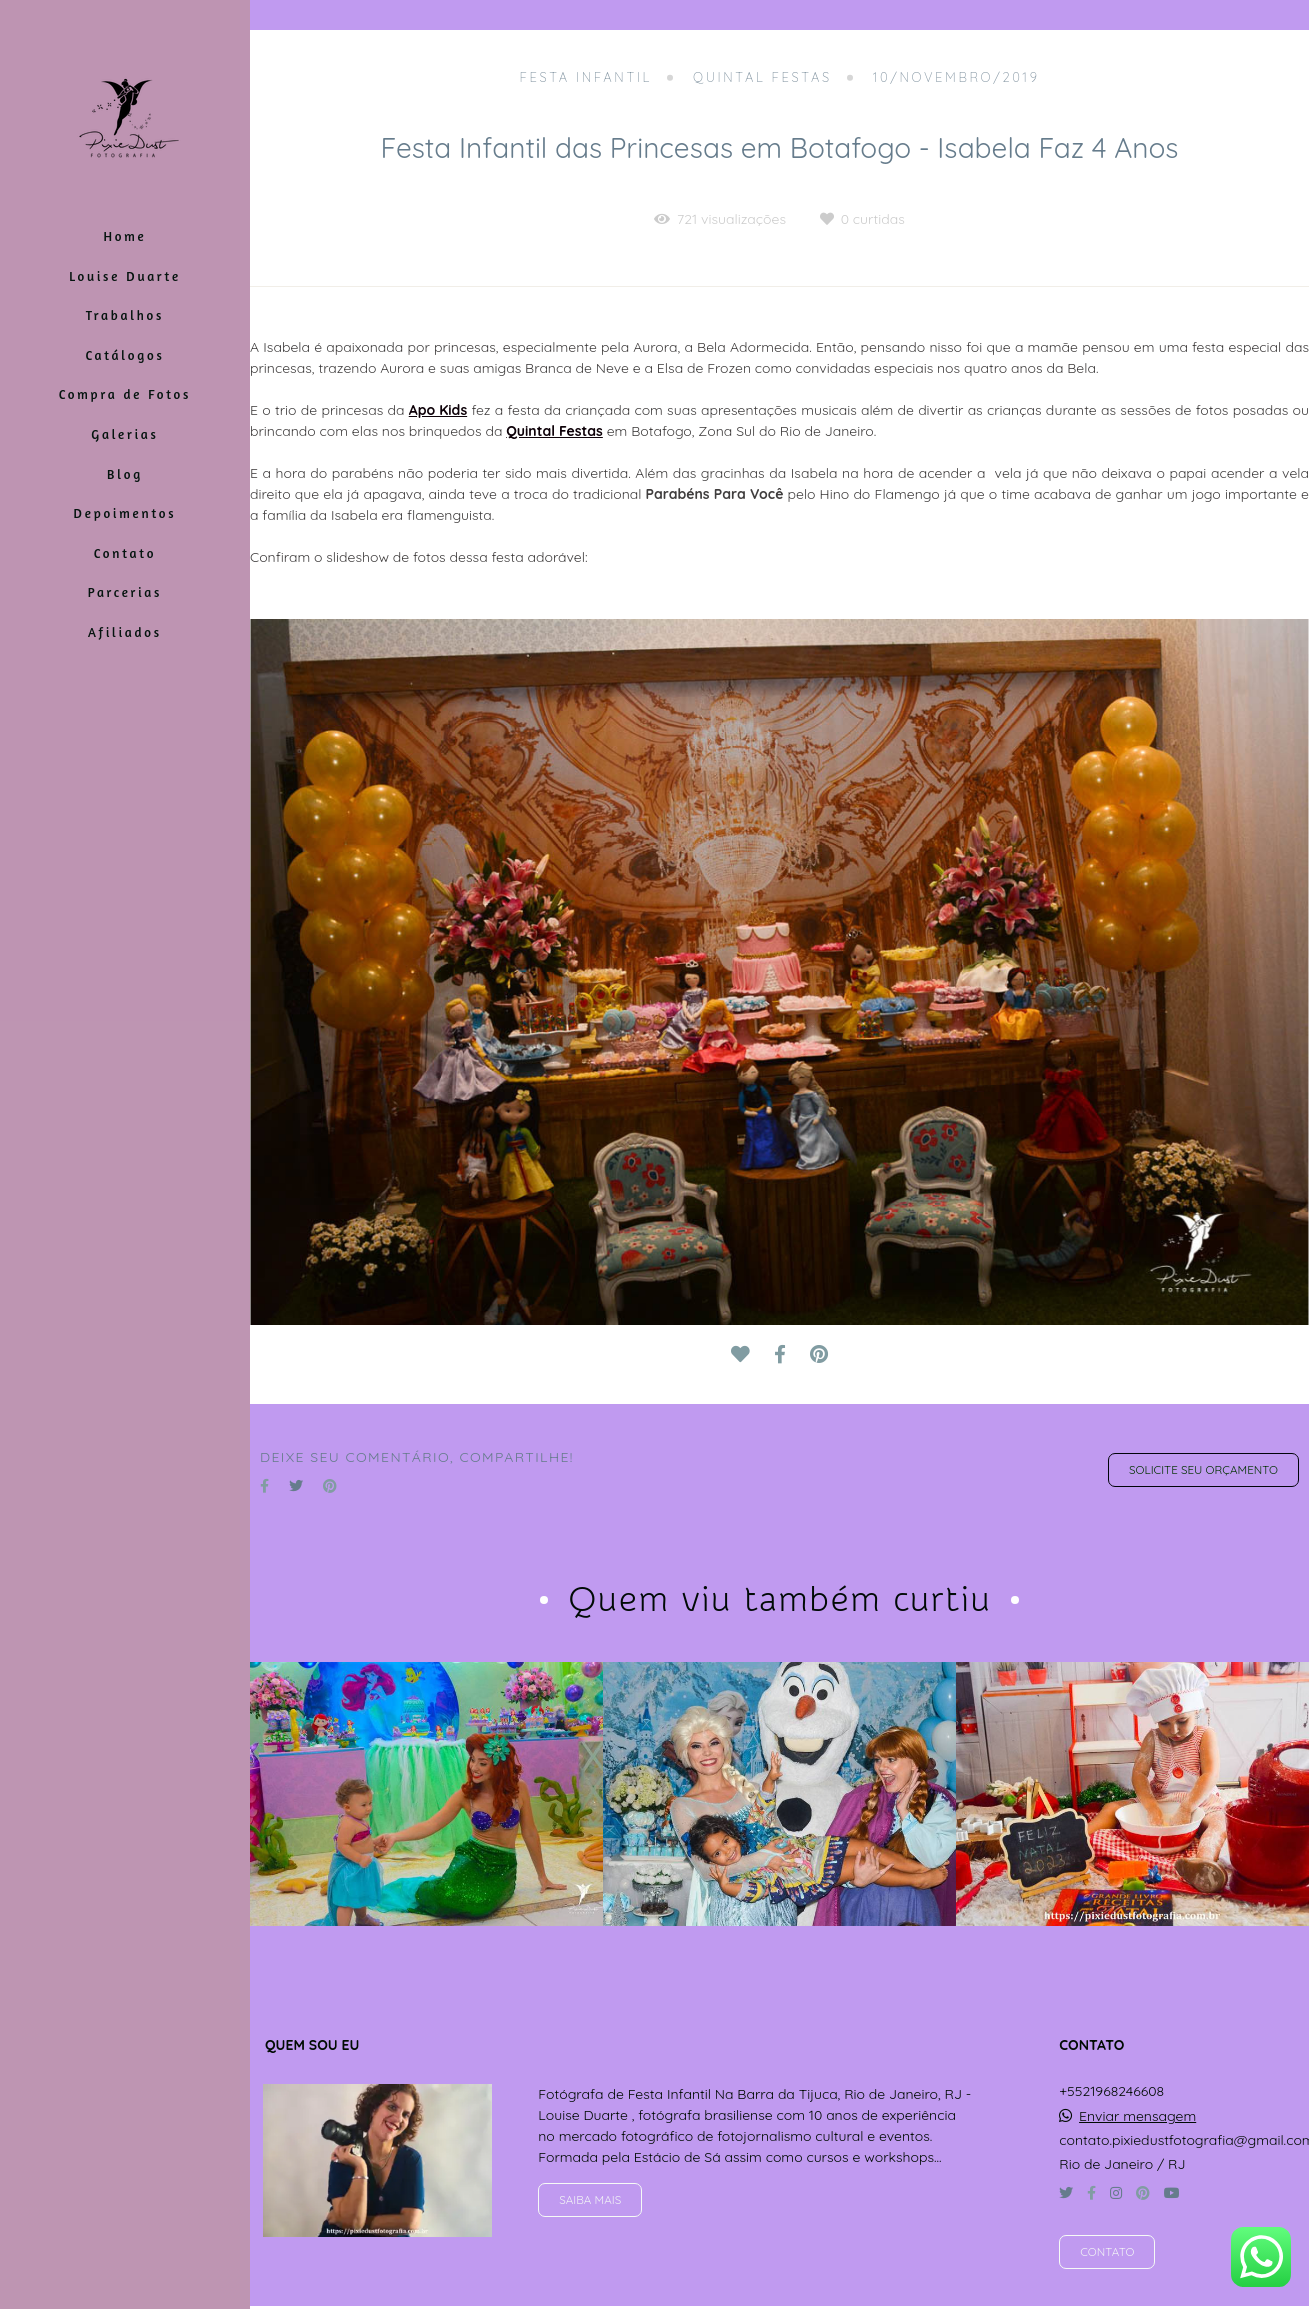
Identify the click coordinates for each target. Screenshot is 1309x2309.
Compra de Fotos (125, 394)
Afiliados (125, 632)
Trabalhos (125, 315)
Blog (125, 474)
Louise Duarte (125, 276)
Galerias (124, 434)
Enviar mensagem (1137, 2116)
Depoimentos (125, 513)
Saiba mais (590, 2199)
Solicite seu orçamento (1203, 1469)
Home (124, 236)
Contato (125, 553)
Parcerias (125, 592)
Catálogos (124, 355)
